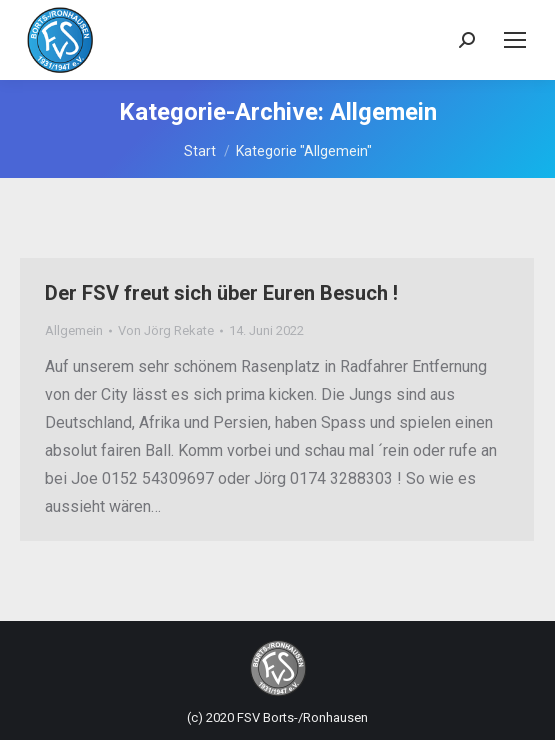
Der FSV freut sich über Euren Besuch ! (221, 293)
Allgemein (74, 330)
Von (166, 330)
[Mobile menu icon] (515, 40)
